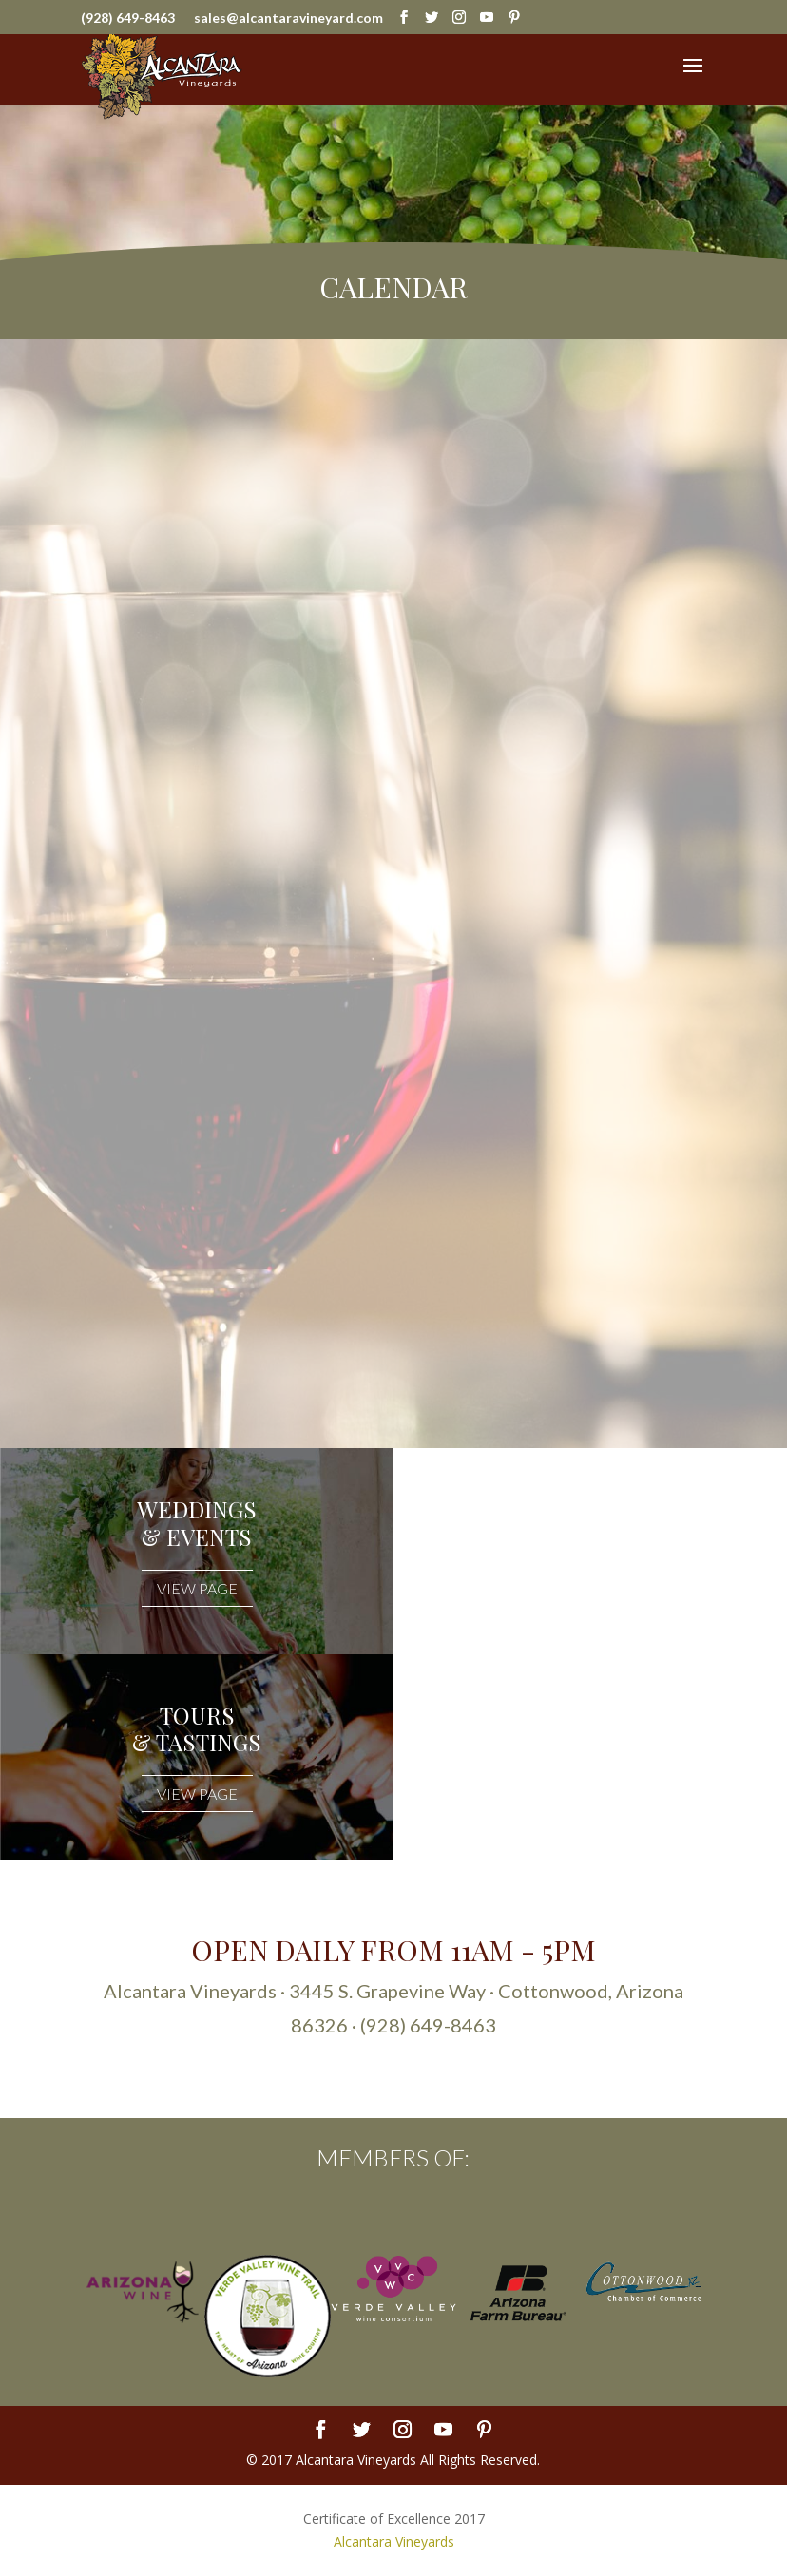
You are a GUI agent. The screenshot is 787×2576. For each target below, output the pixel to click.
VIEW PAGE (197, 1588)
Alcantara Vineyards (394, 2541)
